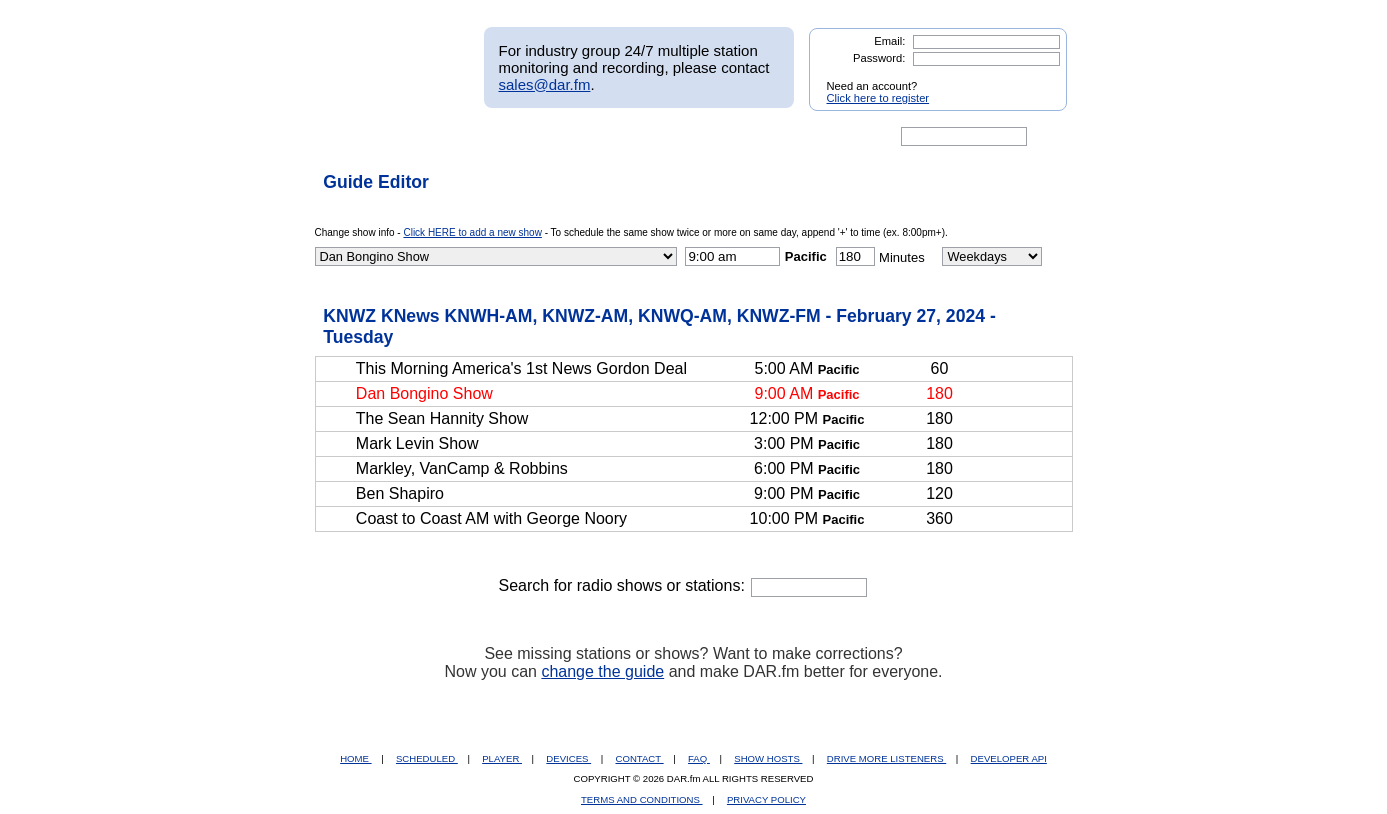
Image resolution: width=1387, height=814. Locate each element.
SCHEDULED (427, 758)
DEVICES (568, 758)
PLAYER (502, 758)
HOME (355, 758)
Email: (889, 41)
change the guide (602, 671)
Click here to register (878, 98)
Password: (879, 58)
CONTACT (640, 758)
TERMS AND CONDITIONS (642, 799)
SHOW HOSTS (768, 758)
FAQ (699, 758)
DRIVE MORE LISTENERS (886, 758)
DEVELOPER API (1009, 758)
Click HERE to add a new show (472, 232)
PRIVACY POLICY (766, 799)
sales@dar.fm (545, 84)
